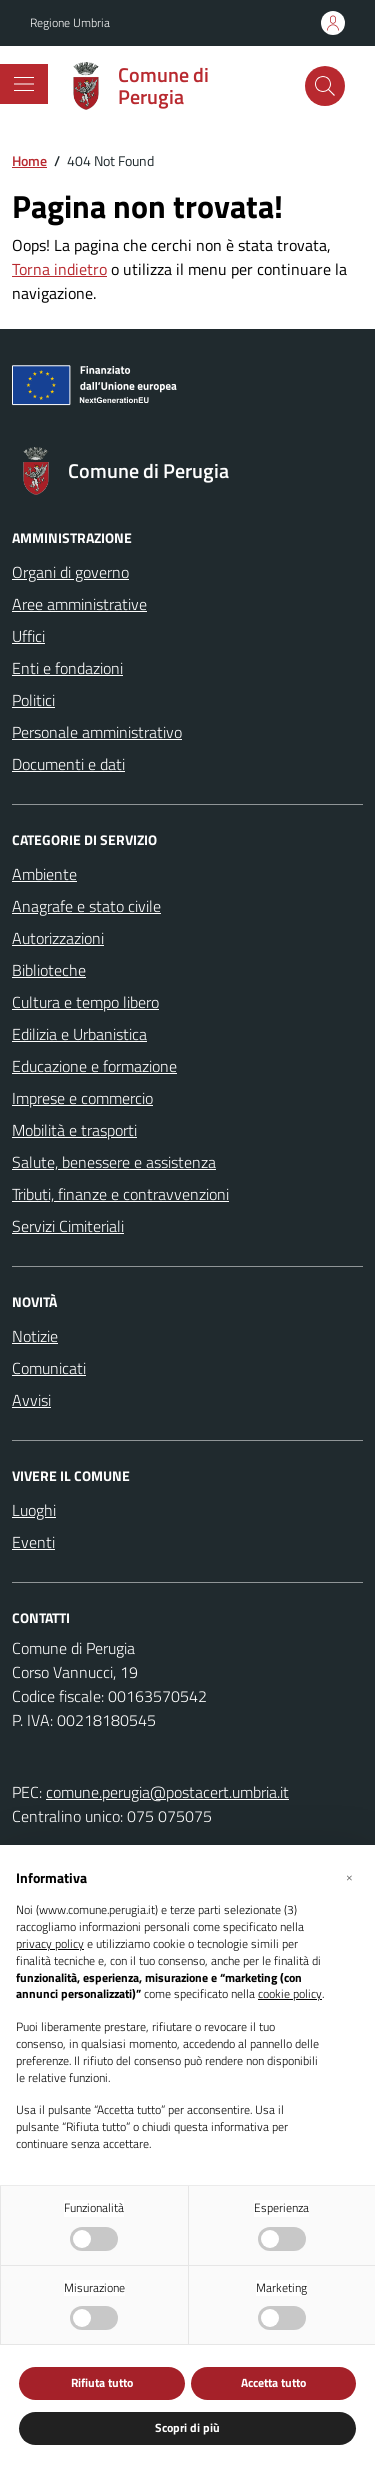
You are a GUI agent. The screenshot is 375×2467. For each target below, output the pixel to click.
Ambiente (44, 874)
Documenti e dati (68, 764)
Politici (33, 700)
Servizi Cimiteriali (68, 1226)
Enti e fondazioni (67, 668)
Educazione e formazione (94, 1066)
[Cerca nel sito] (325, 86)
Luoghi (34, 1510)
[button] (349, 1877)
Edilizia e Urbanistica (79, 1034)
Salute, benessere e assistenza (114, 1162)
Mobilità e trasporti (74, 1130)
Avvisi (31, 1400)
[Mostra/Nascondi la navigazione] (24, 84)
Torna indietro (59, 269)
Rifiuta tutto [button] (102, 2382)
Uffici (28, 636)
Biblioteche (49, 970)
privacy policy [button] (50, 1944)
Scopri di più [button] (187, 2427)
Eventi (33, 1542)
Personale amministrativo (97, 732)
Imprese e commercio (82, 1098)
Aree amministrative (79, 604)
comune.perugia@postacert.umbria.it (167, 1792)
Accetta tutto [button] (273, 2382)
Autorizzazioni (58, 938)
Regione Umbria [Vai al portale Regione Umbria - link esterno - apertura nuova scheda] (70, 23)
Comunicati (49, 1368)
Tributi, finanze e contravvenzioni (120, 1194)
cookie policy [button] (290, 1994)
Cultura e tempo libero (85, 1002)
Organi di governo (70, 572)
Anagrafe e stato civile (86, 906)
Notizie (35, 1336)
